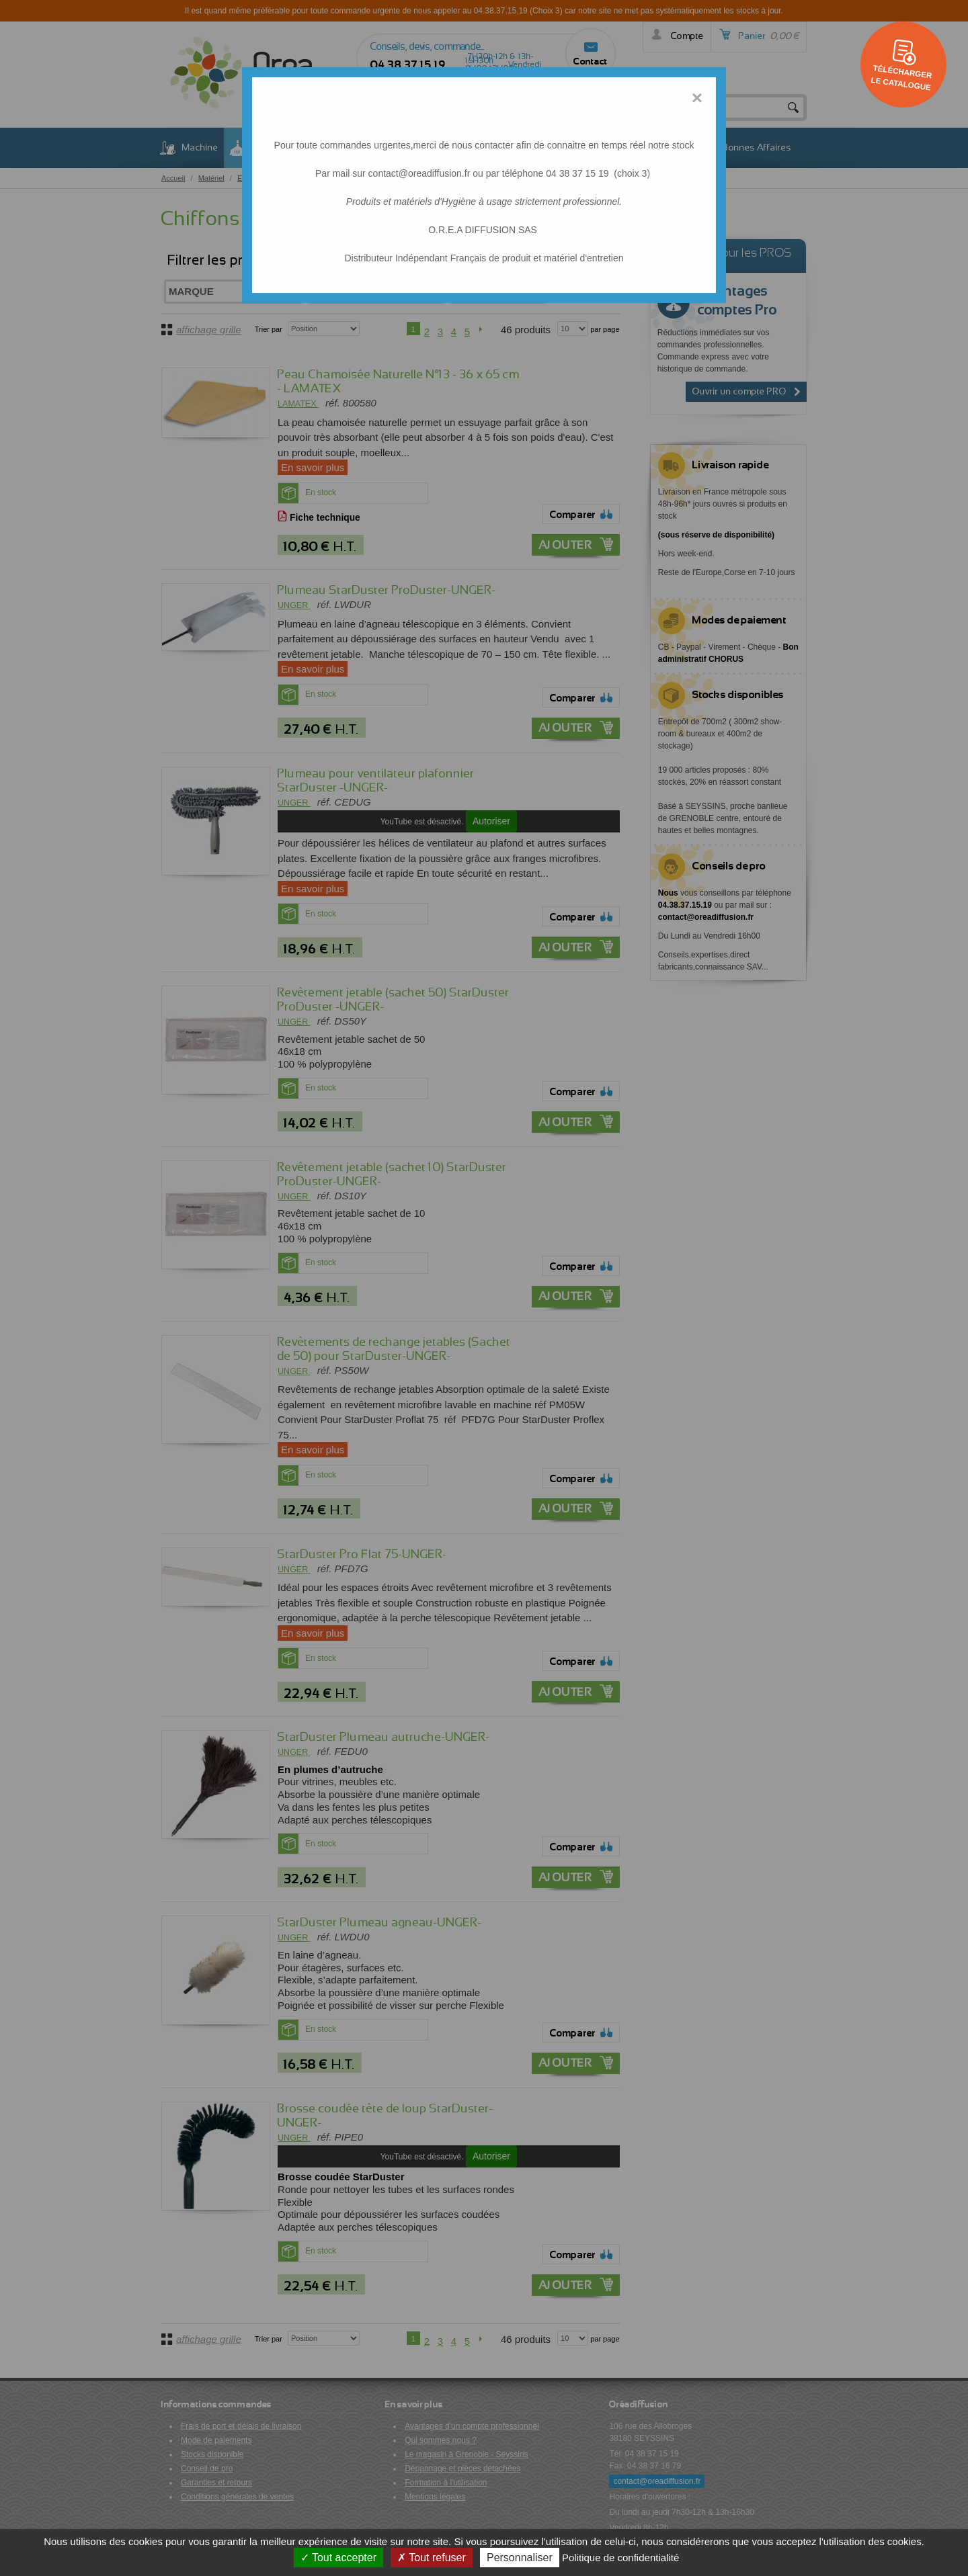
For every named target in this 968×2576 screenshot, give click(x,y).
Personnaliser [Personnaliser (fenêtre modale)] (520, 2557)
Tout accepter (338, 2557)
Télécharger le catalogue (901, 77)
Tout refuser (431, 2557)
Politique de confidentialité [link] (620, 2557)
